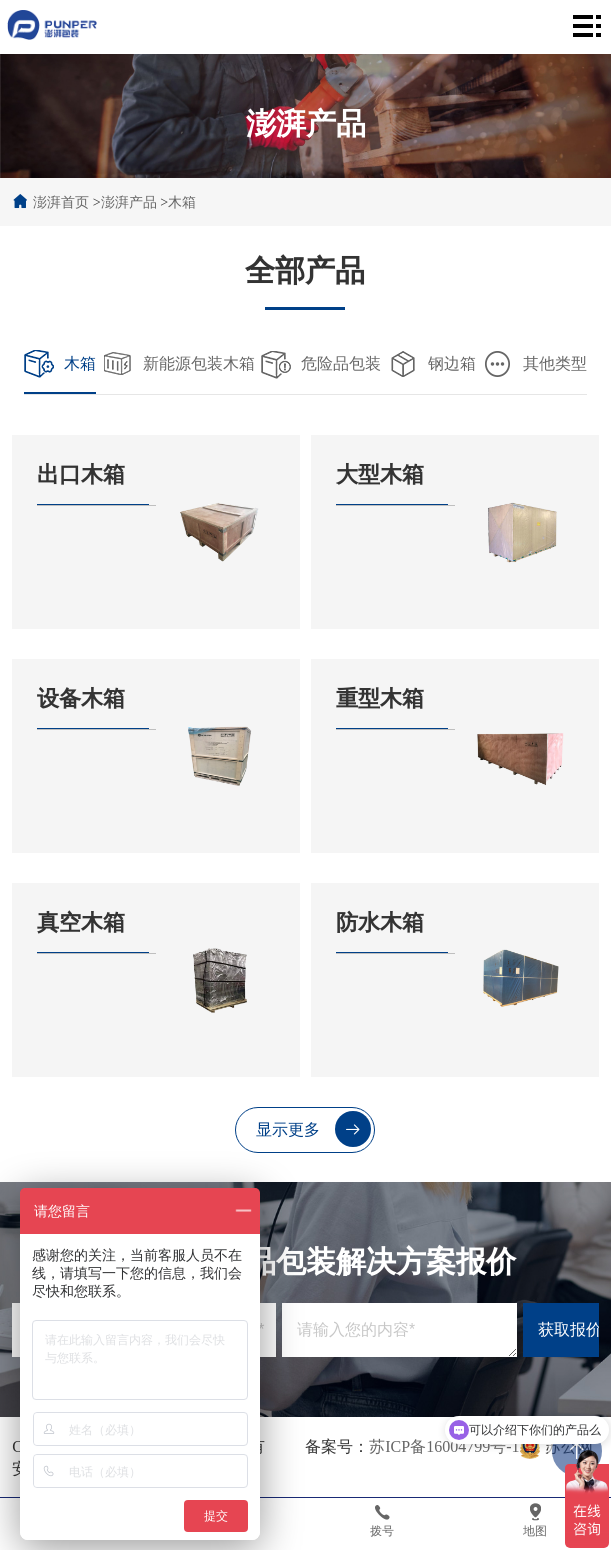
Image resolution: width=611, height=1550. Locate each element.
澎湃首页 (61, 202)
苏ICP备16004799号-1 (444, 1446)
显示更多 (313, 1129)
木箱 (182, 202)
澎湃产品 (129, 202)
